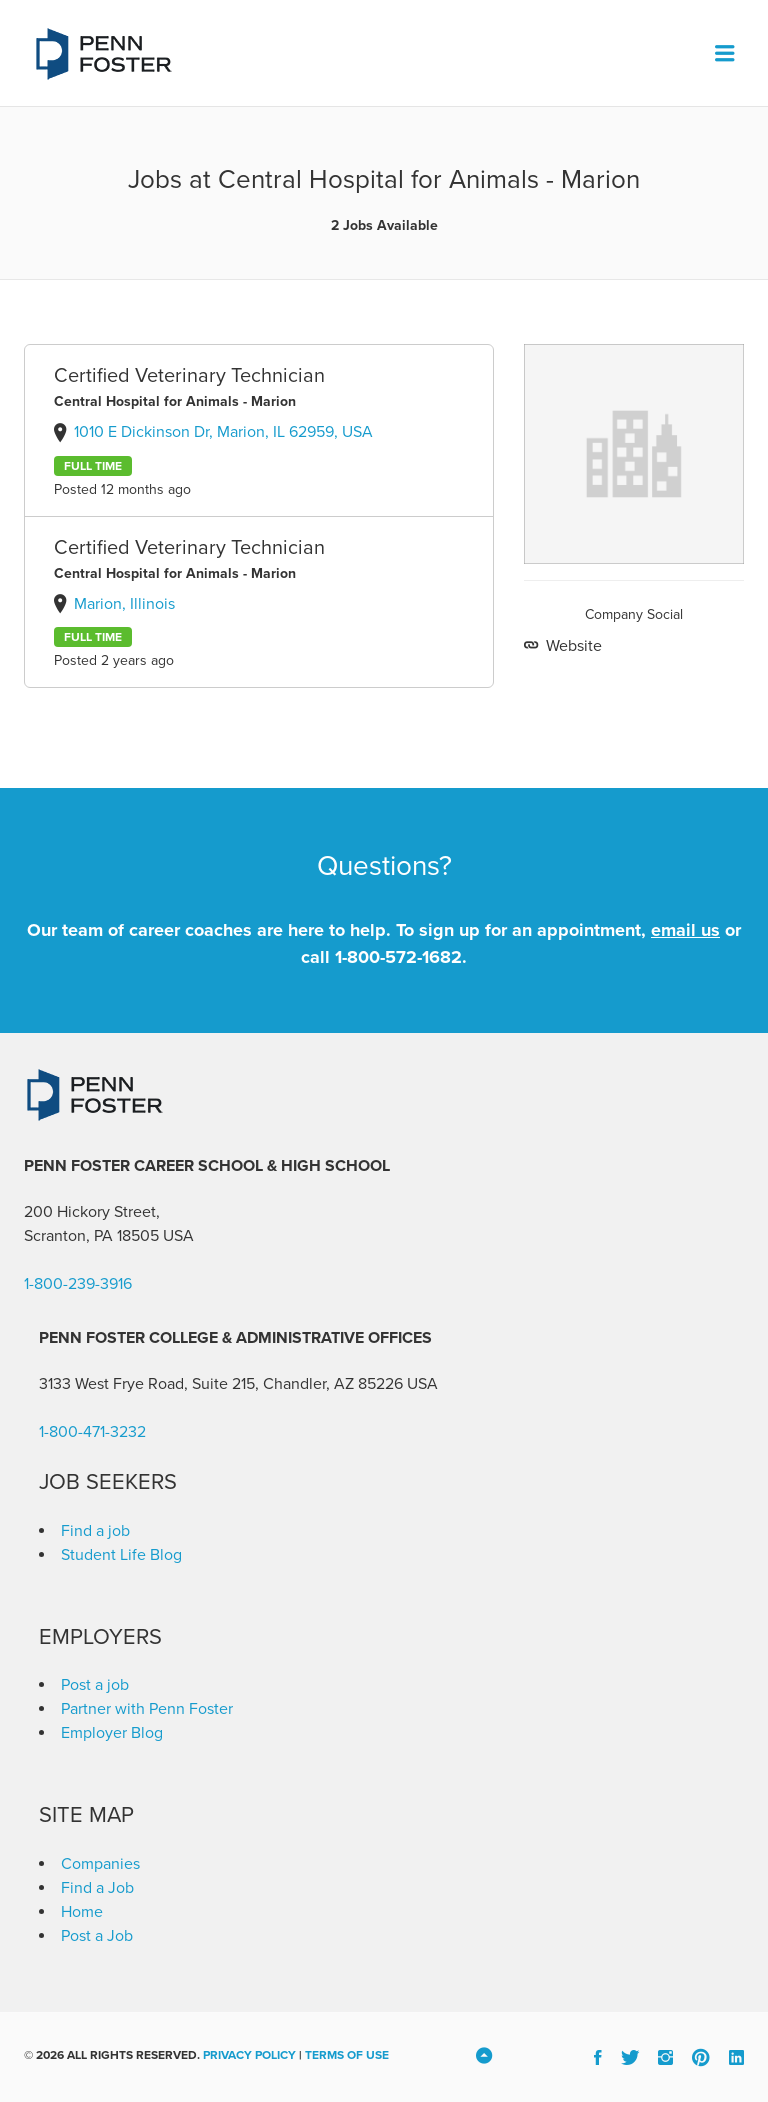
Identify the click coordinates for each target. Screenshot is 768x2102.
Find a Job (97, 1888)
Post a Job (97, 1936)
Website (572, 646)
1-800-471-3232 (92, 1432)
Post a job (95, 1685)
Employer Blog (112, 1733)
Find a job (95, 1531)
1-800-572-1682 (398, 957)
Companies (100, 1864)
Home (82, 1912)
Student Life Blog (121, 1555)
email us (685, 930)
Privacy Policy (249, 2055)
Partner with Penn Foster (147, 1709)
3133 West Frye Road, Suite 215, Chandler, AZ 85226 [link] (221, 1384)
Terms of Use (347, 2055)
